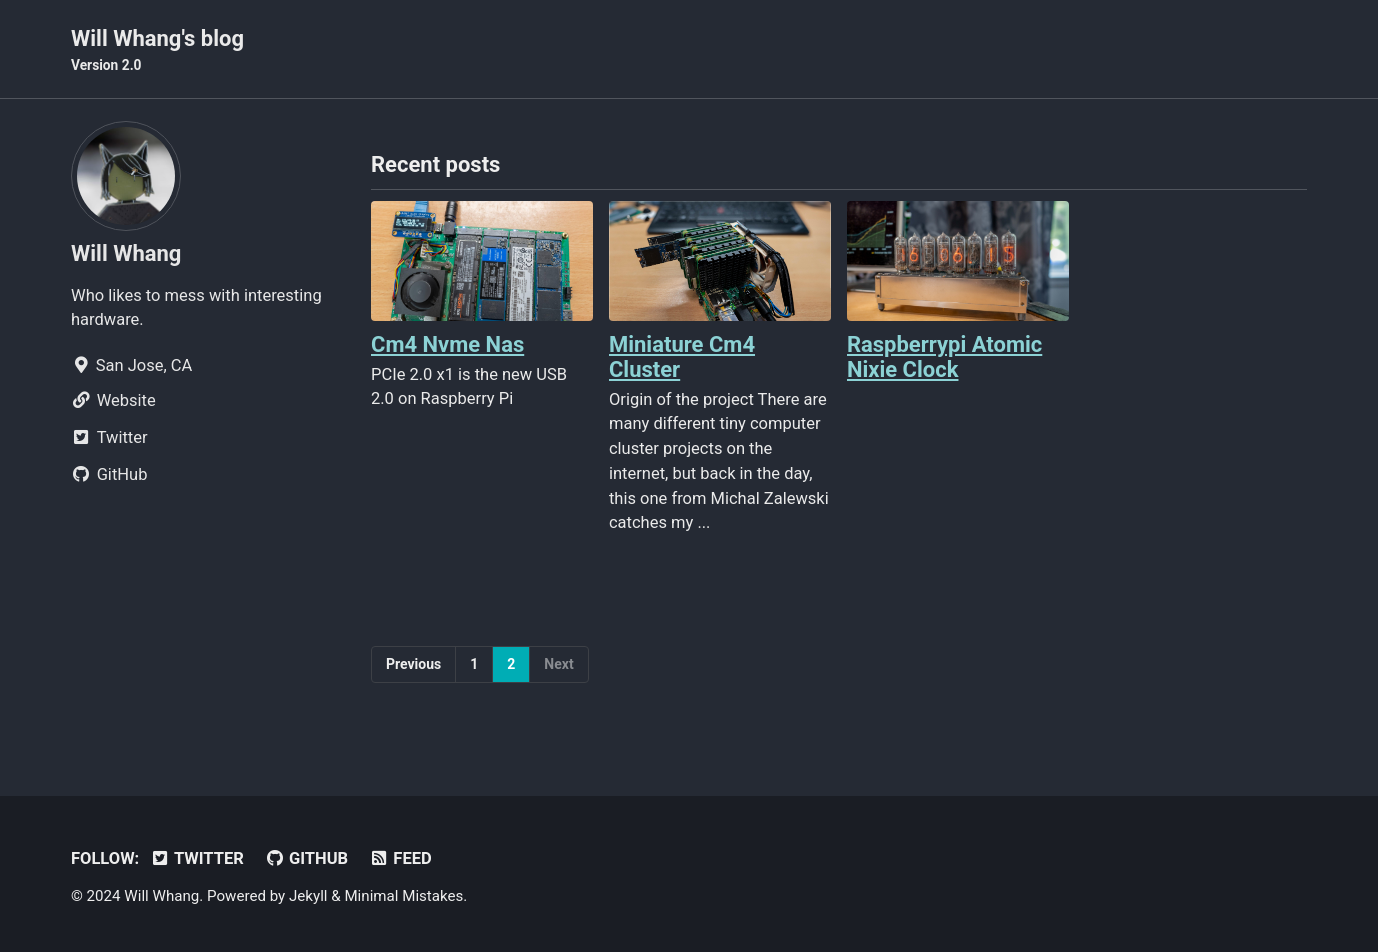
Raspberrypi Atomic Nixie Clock (944, 357)
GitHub (306, 858)
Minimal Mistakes (403, 896)
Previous (413, 664)
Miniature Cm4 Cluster (682, 357)
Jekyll (308, 896)
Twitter (197, 858)
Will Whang (126, 253)
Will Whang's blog (157, 51)
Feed (400, 858)
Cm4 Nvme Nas (447, 344)
